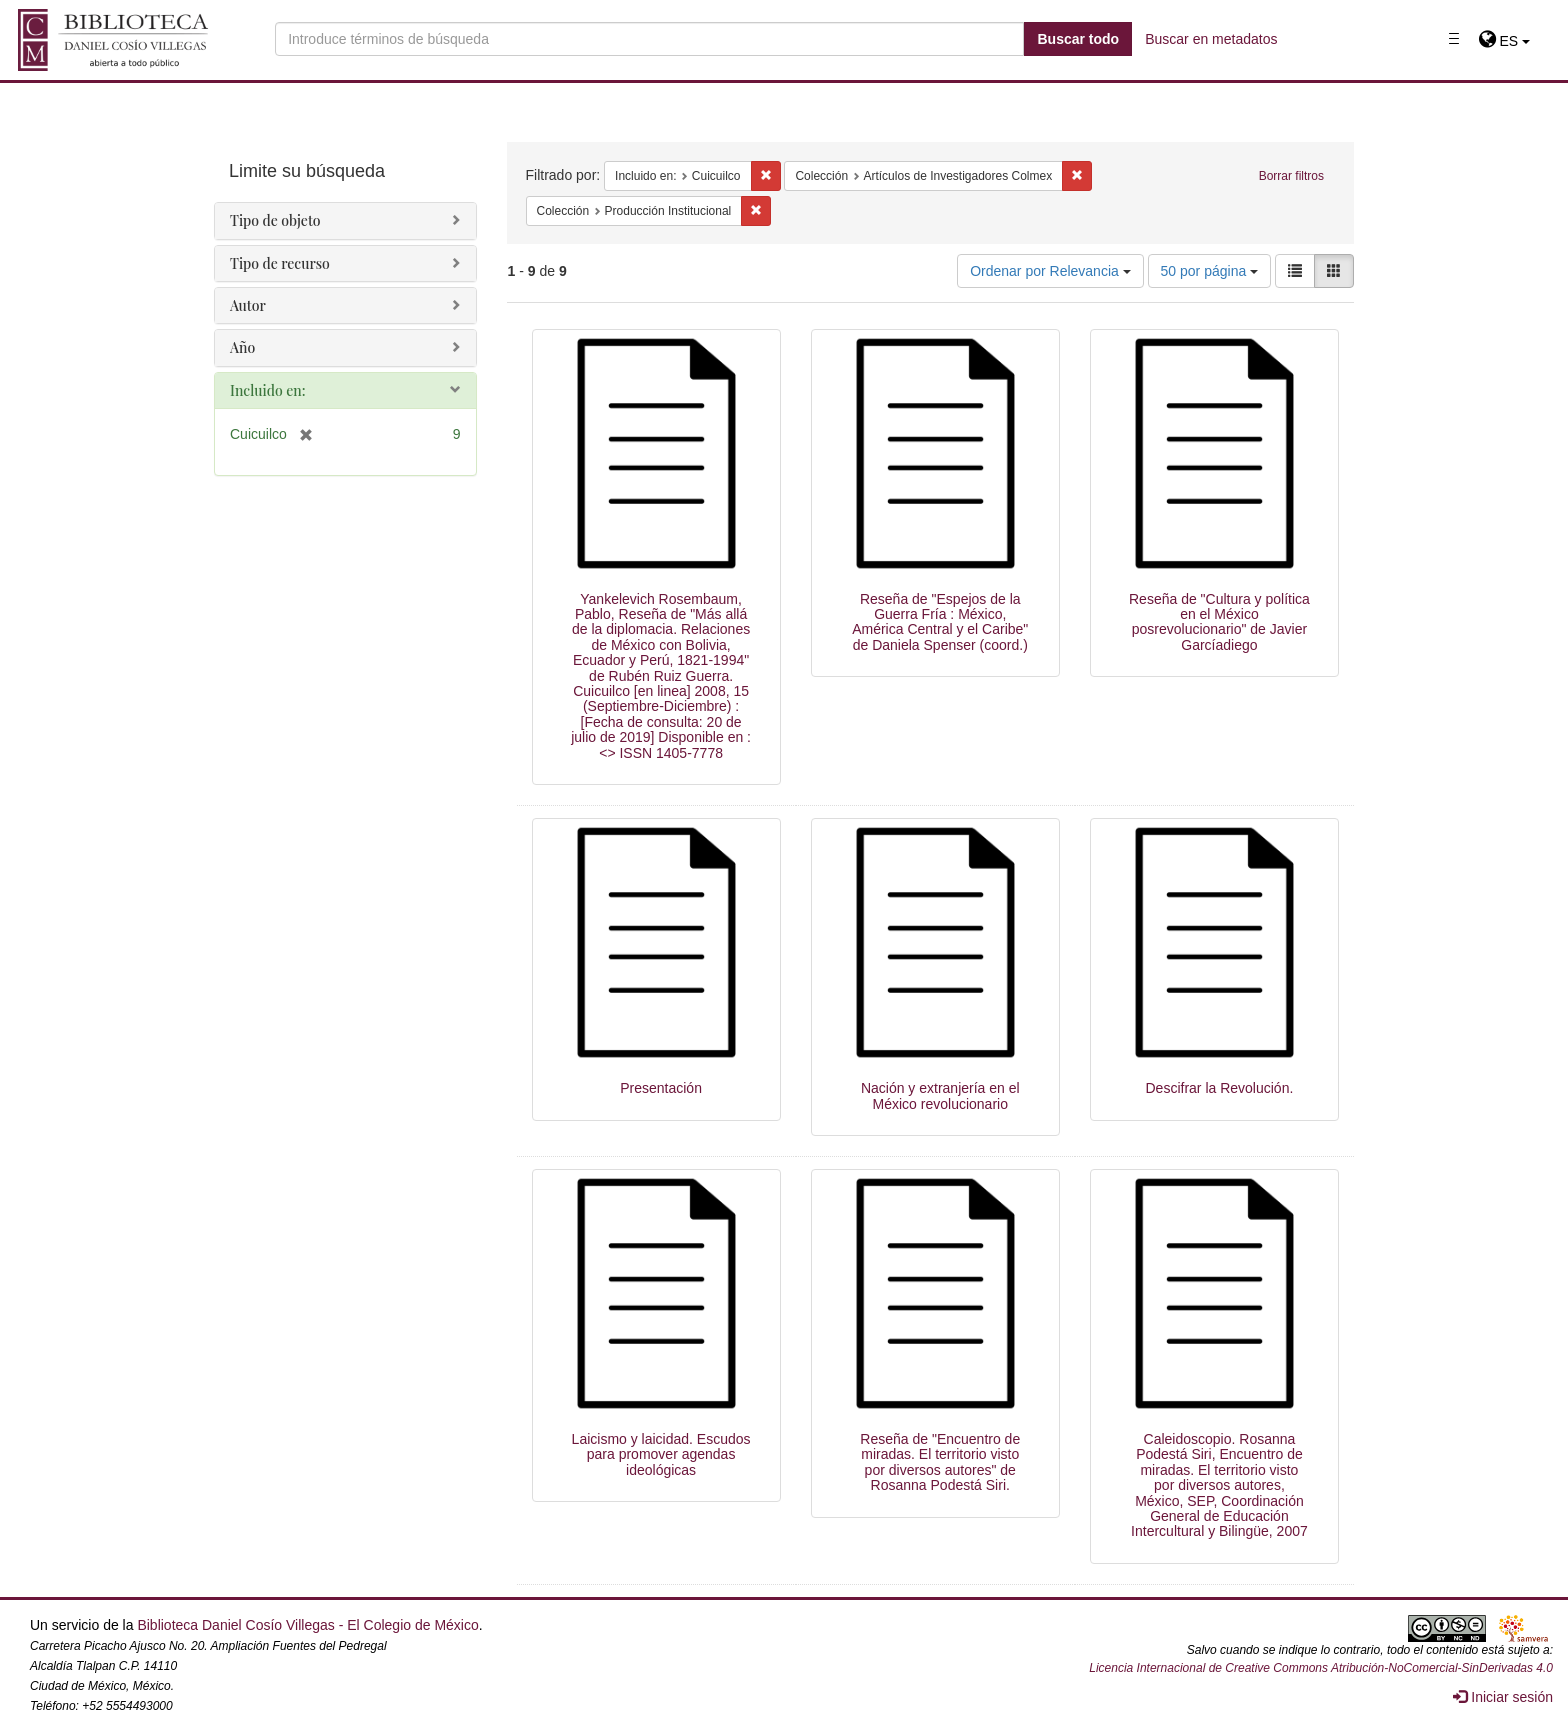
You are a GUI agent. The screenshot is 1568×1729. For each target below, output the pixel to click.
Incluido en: (267, 390)
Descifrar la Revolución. (1220, 1088)
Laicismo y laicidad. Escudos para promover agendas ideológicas (661, 1454)
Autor (248, 305)
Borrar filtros (1291, 176)
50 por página (1210, 271)
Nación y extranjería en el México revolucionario (940, 1095)
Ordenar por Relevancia (1050, 271)
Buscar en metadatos (1211, 39)
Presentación (661, 1088)
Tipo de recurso (280, 263)
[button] (1504, 41)
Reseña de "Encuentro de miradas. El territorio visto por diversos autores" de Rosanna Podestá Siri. (940, 1462)
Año (242, 347)
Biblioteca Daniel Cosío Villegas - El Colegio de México (307, 1625)
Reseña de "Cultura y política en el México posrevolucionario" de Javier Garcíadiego (1219, 622)
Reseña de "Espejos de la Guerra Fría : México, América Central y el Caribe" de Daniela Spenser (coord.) (940, 622)
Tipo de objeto (275, 220)
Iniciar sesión (1503, 1697)
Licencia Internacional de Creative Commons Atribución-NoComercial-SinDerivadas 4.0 (1321, 1668)
